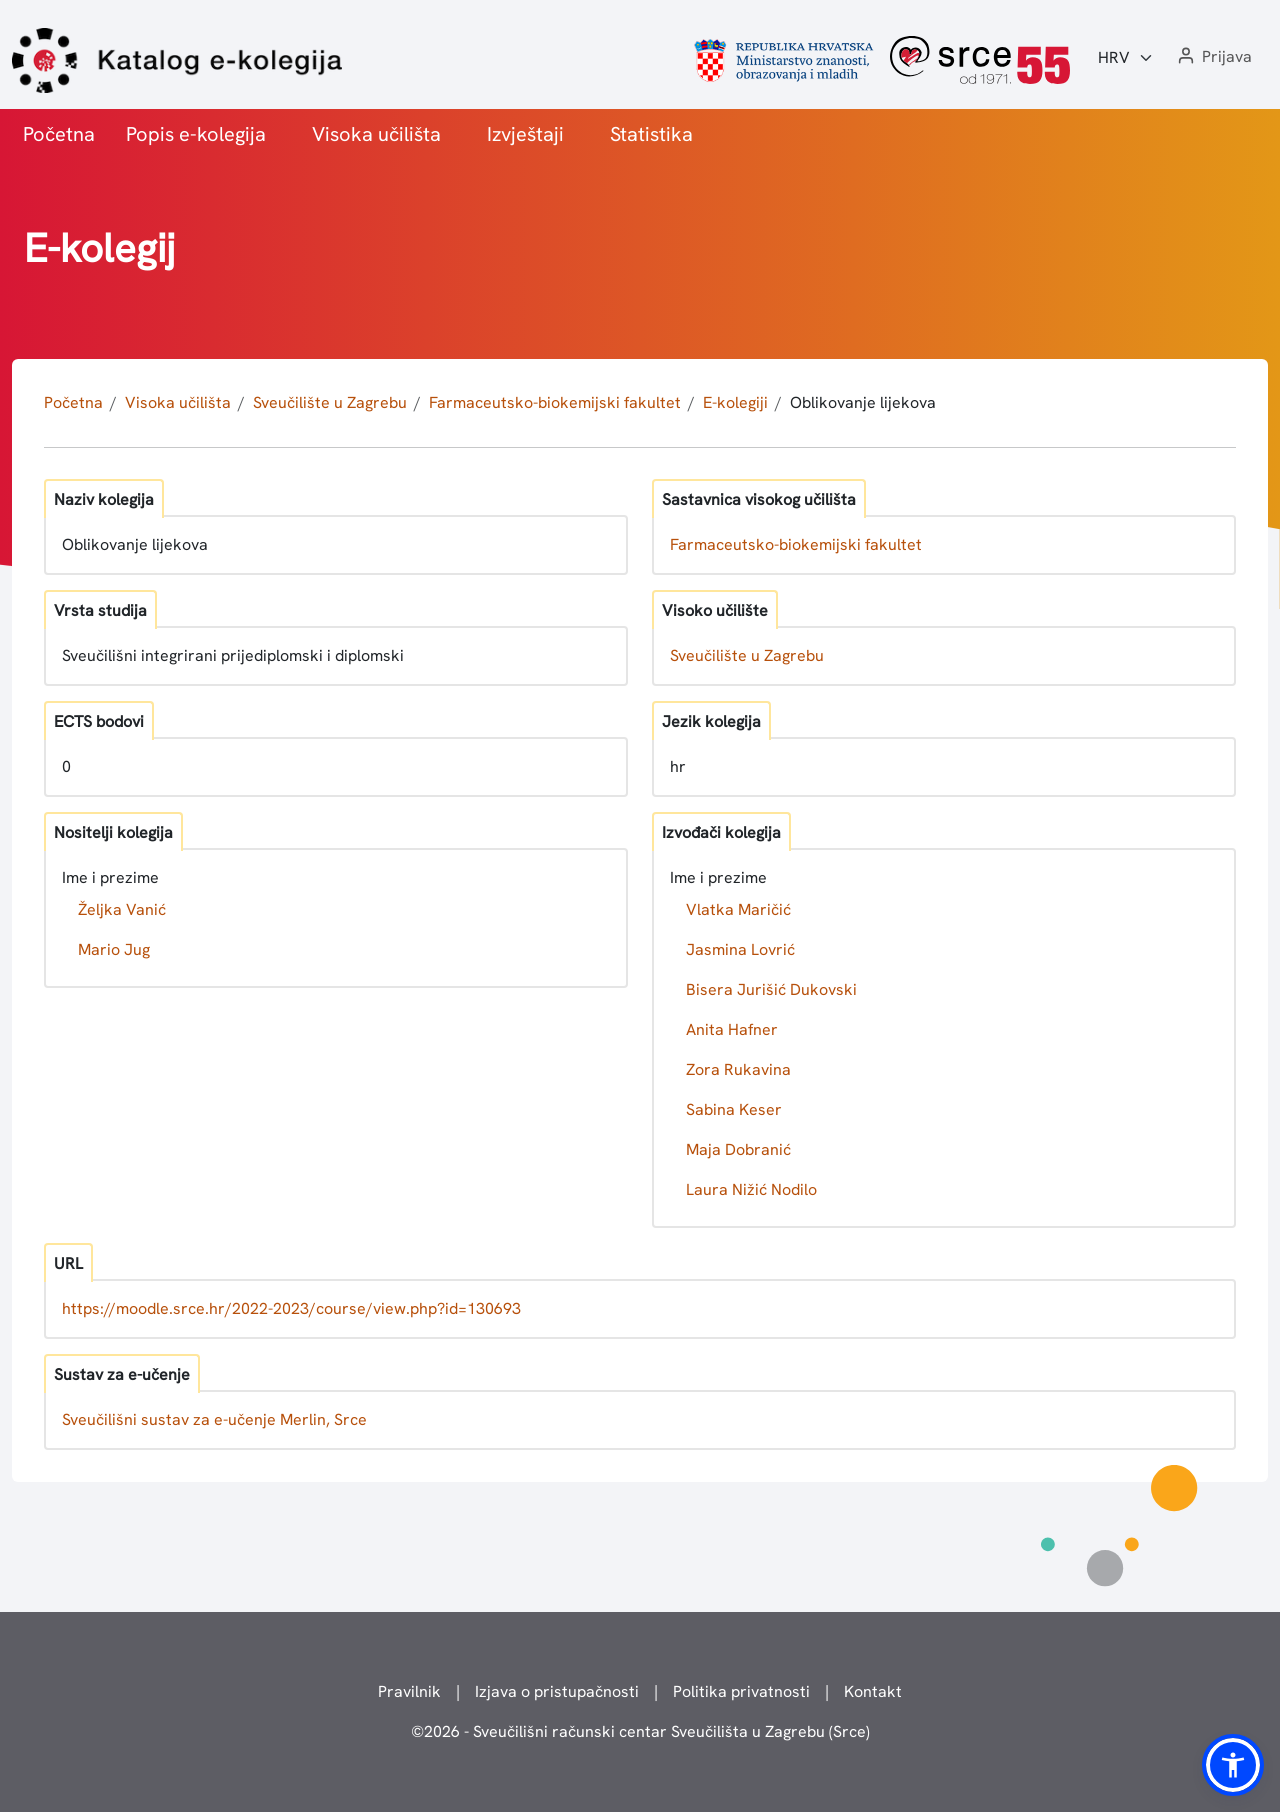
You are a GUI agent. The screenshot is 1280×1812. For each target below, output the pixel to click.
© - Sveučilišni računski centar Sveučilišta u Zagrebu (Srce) (640, 1731)
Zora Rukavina (738, 1069)
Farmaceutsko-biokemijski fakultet (555, 402)
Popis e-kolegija (196, 134)
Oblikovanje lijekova (863, 402)
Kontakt (873, 1691)
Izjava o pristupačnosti (557, 1691)
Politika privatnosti (741, 1691)
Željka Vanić (122, 909)
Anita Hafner (732, 1029)
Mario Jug (114, 949)
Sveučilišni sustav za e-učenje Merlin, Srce (214, 1419)
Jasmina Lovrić (740, 949)
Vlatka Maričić (738, 909)
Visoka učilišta (376, 134)
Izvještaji (525, 134)
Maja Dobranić (738, 1149)
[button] (1213, 57)
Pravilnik (409, 1691)
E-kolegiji (735, 402)
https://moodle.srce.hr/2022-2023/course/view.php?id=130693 (291, 1308)
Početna (59, 134)
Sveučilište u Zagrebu (330, 402)
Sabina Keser (734, 1109)
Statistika (651, 134)
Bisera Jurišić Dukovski (771, 989)
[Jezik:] (1126, 58)
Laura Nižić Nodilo (751, 1189)
